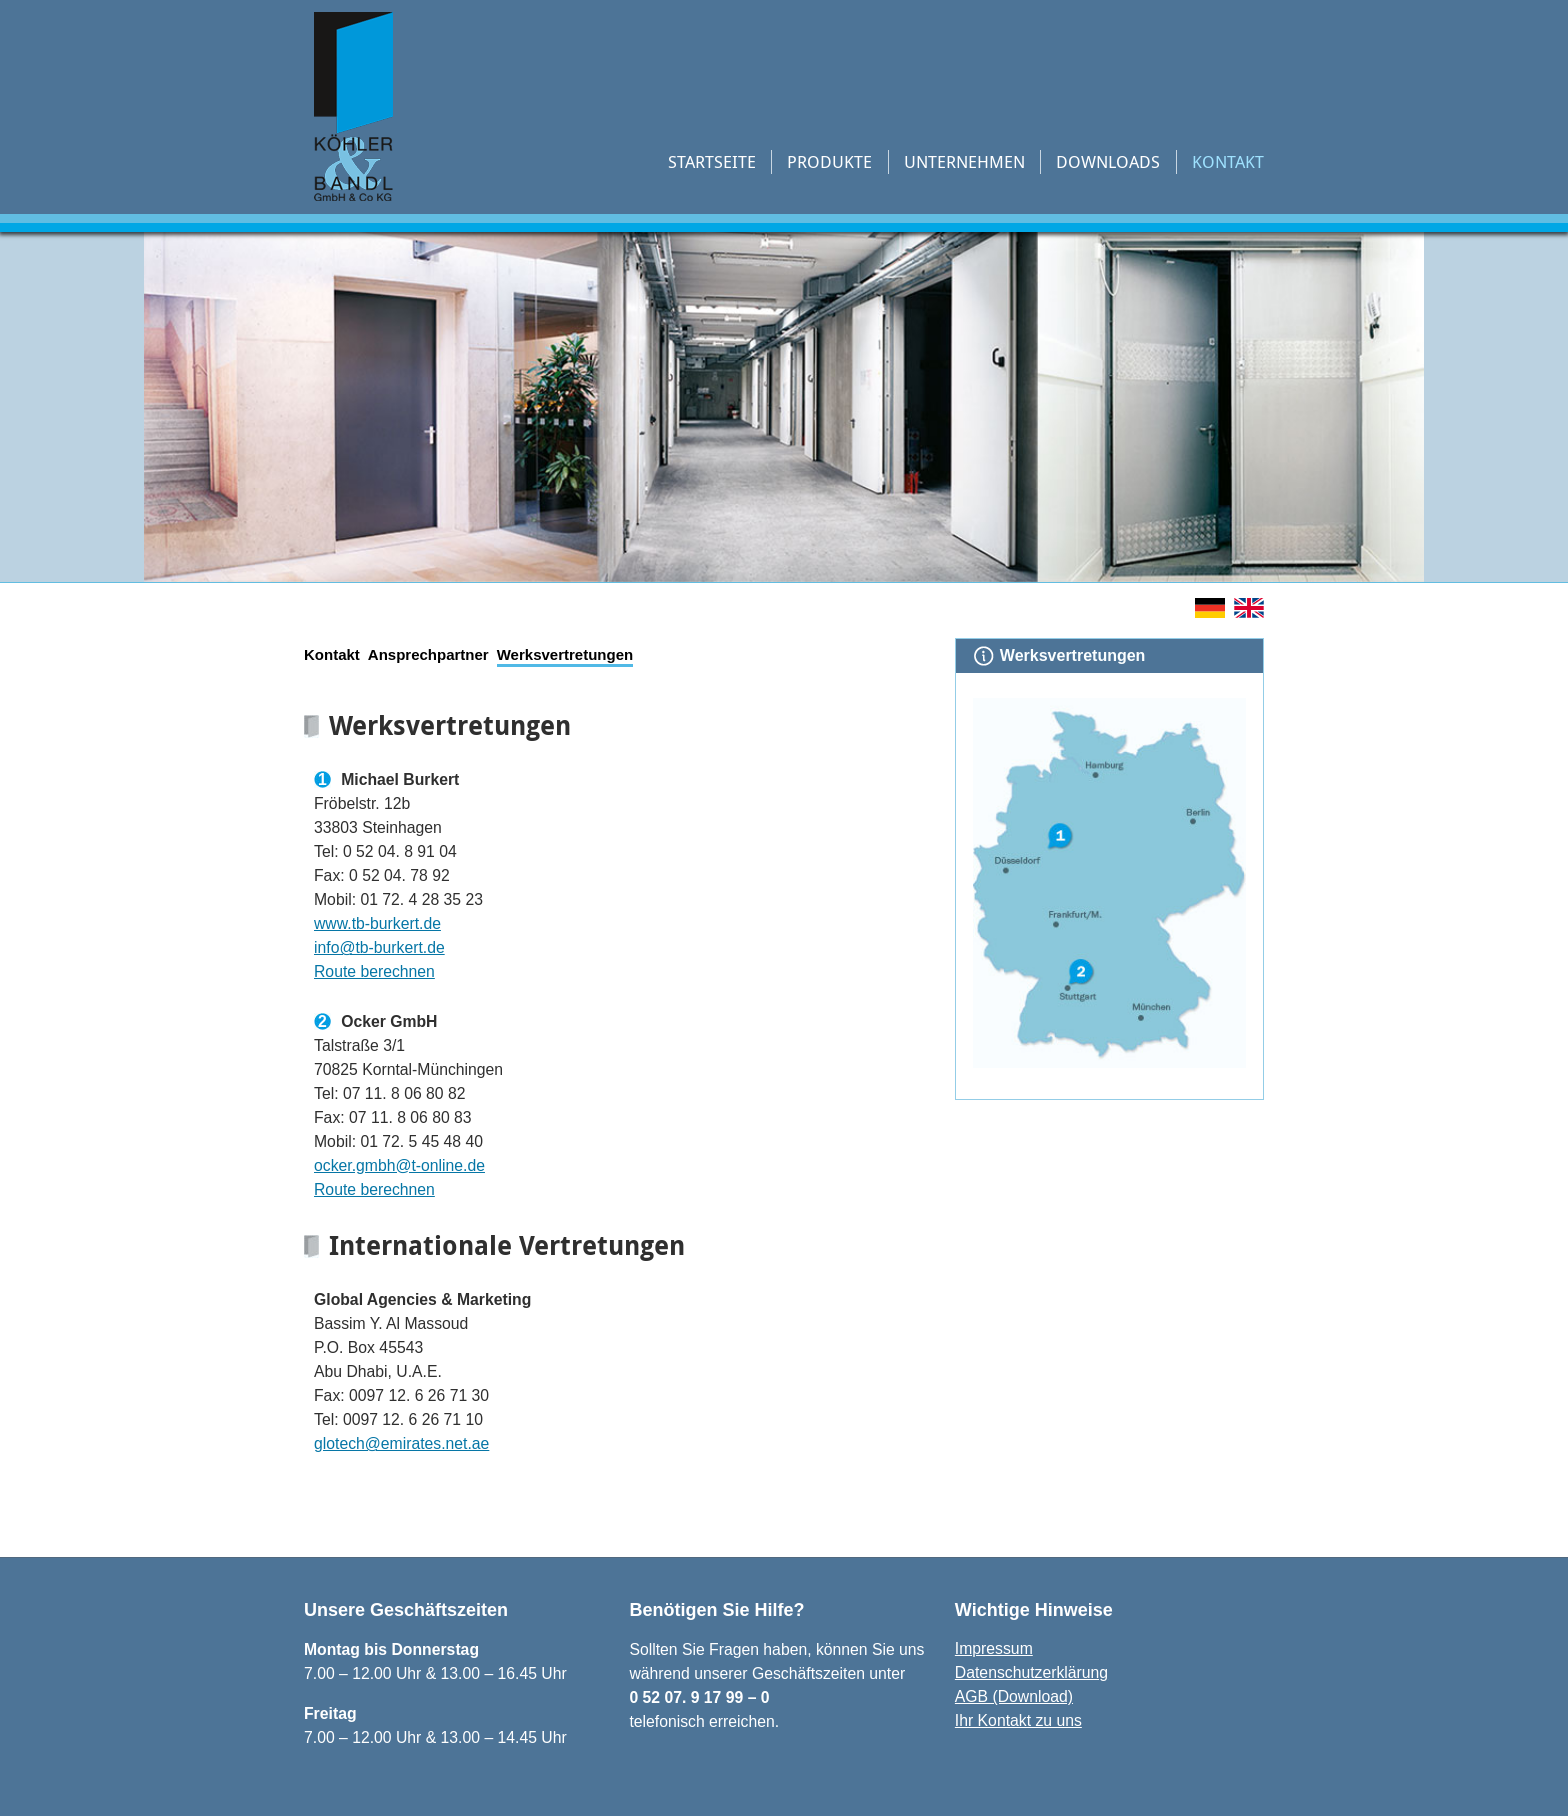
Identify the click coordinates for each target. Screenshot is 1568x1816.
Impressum (994, 1648)
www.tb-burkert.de (377, 923)
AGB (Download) (1014, 1696)
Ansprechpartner (428, 654)
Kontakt (1228, 161)
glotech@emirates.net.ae (401, 1443)
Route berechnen (374, 971)
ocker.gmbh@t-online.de (399, 1165)
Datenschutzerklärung (1031, 1672)
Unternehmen (964, 161)
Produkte (829, 161)
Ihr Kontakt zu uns (1018, 1720)
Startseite (712, 161)
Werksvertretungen (565, 654)
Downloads (1108, 161)
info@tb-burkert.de (379, 947)
